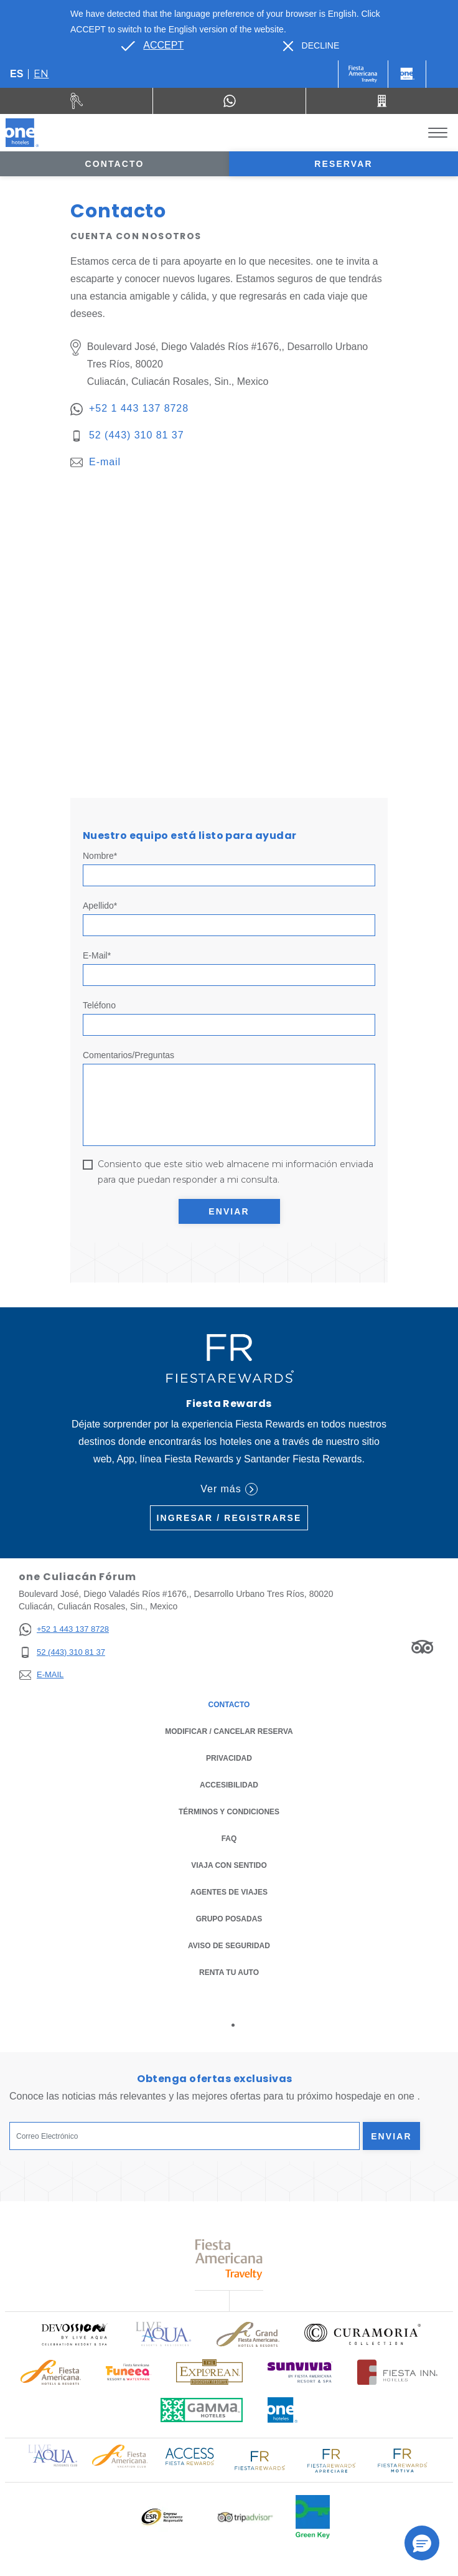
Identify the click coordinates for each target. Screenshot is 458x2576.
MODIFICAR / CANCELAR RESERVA (229, 1731)
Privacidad (229, 1757)
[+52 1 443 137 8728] (64, 1629)
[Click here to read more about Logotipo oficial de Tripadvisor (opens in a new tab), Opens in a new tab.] (245, 2517)
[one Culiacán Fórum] (22, 132)
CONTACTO (229, 1704)
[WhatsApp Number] (229, 101)
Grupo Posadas (229, 1919)
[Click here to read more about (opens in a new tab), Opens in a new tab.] (74, 2334)
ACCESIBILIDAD (229, 1785)
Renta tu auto (229, 1971)
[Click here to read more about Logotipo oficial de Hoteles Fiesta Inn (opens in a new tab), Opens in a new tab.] (397, 2372)
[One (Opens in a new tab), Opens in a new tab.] (363, 74)
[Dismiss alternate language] (311, 45)
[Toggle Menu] (437, 133)
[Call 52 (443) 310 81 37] (382, 101)
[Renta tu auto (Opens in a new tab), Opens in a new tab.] (76, 101)
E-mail (105, 462)
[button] (421, 2543)
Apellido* (100, 906)
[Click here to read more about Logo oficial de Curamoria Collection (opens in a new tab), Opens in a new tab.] (362, 2334)
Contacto (114, 164)
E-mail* (97, 955)
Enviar (229, 1211)
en (41, 74)
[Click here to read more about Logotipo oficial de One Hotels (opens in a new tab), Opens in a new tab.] (282, 2410)
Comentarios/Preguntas (128, 1055)
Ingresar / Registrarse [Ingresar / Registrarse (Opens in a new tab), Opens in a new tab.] (229, 1518)
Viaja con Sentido (229, 1865)
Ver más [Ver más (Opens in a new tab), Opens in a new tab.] (228, 1489)
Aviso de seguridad (229, 1945)
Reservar (343, 164)
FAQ (229, 1838)
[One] (407, 74)
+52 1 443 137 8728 (139, 408)
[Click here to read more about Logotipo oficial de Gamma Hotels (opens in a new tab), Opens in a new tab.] (202, 2410)
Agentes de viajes (229, 1892)
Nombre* (100, 856)
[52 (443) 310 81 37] (64, 1653)
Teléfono (99, 1005)
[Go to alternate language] (152, 45)
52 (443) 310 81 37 (136, 435)
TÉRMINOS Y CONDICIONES (229, 1811)
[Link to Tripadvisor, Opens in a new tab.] (422, 1646)
